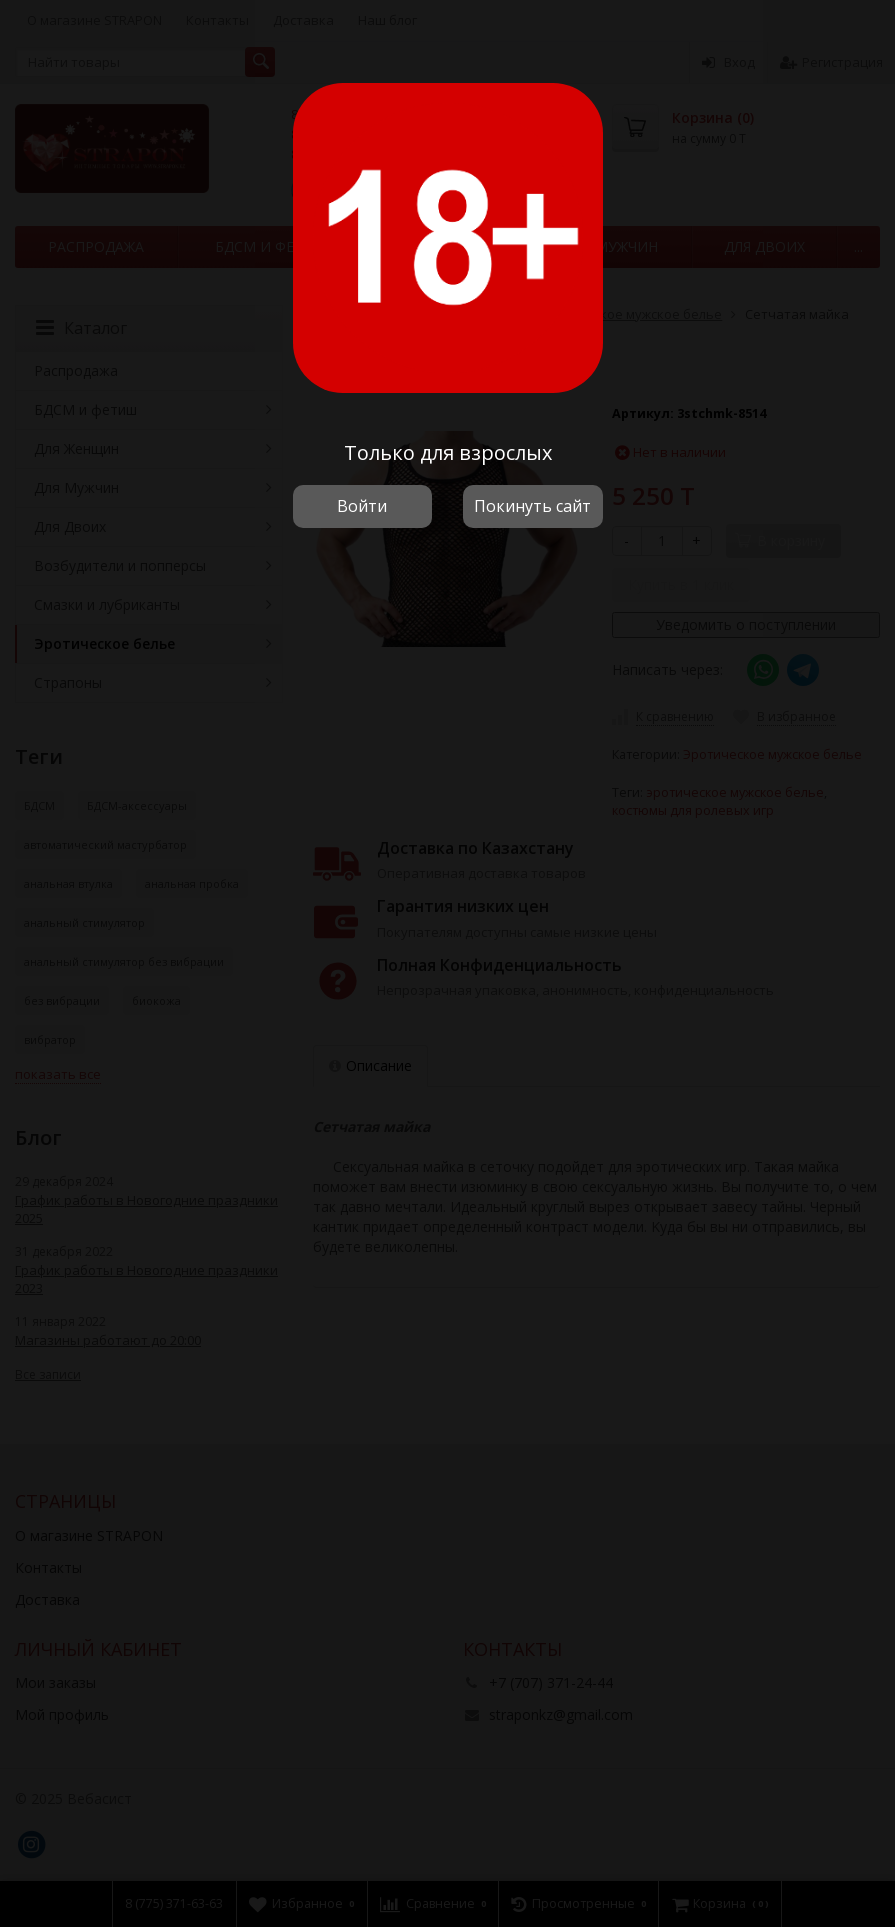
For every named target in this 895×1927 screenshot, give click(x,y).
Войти (362, 506)
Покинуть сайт (532, 506)
